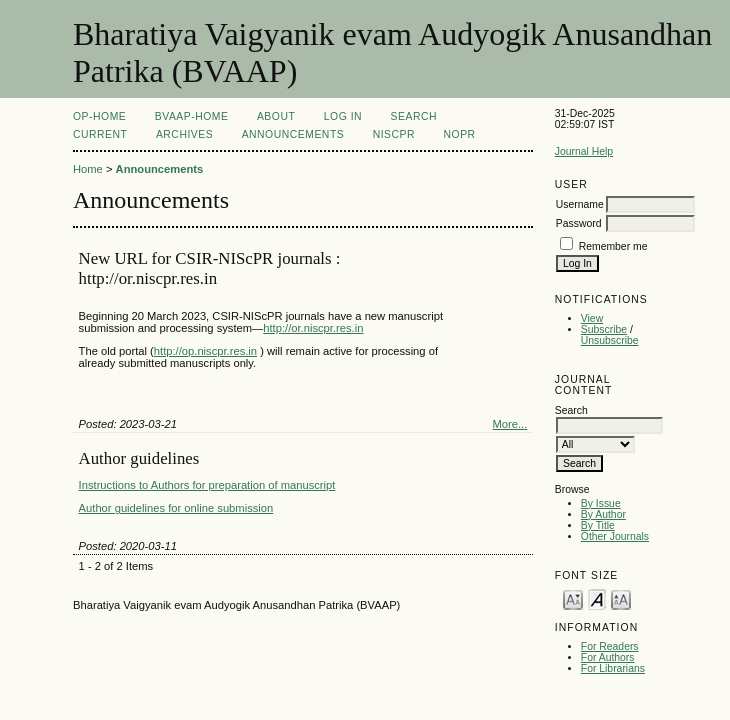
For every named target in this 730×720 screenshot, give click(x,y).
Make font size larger (621, 598)
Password (579, 223)
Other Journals (615, 536)
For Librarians (613, 668)
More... (509, 424)
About (276, 116)
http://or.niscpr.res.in (313, 328)
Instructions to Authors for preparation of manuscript (207, 485)
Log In (343, 116)
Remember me (613, 246)
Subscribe (604, 329)
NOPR (460, 134)
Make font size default (597, 598)
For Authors (608, 657)
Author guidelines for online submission (176, 508)
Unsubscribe (610, 340)
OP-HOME (99, 116)
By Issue (601, 503)
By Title (598, 525)
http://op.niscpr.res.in (205, 351)
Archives (184, 134)
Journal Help (584, 151)
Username (580, 204)
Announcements (293, 134)
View (592, 318)
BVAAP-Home (192, 116)
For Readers (610, 646)
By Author (603, 514)
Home (88, 169)
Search (414, 116)
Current (100, 134)
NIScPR (394, 134)
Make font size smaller (573, 598)
